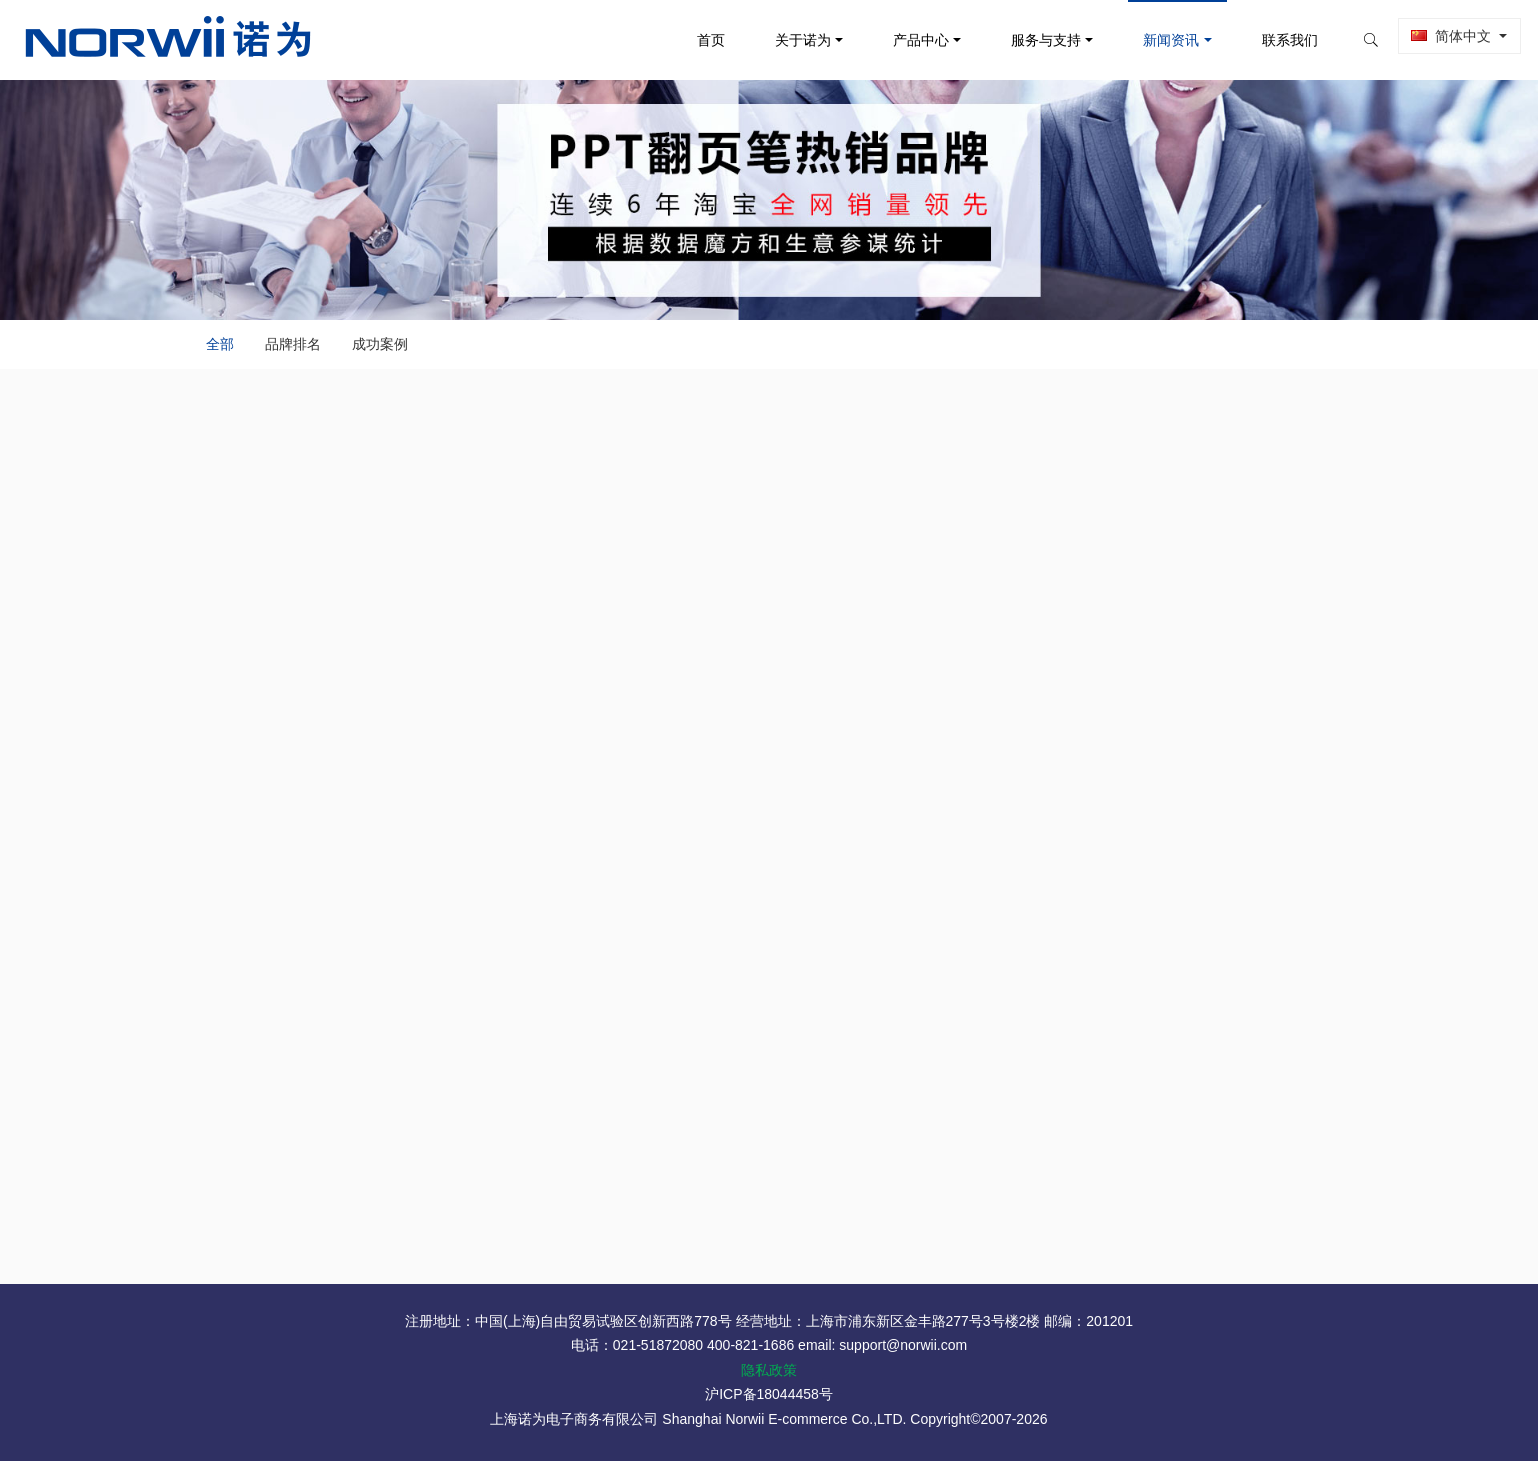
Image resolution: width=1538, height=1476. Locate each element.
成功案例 (389, 350)
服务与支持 (1026, 40)
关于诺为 (782, 40)
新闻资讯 (1151, 40)
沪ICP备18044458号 (769, 1409)
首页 (690, 40)
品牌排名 (293, 350)
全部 (212, 350)
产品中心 (901, 40)
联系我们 (1269, 40)
